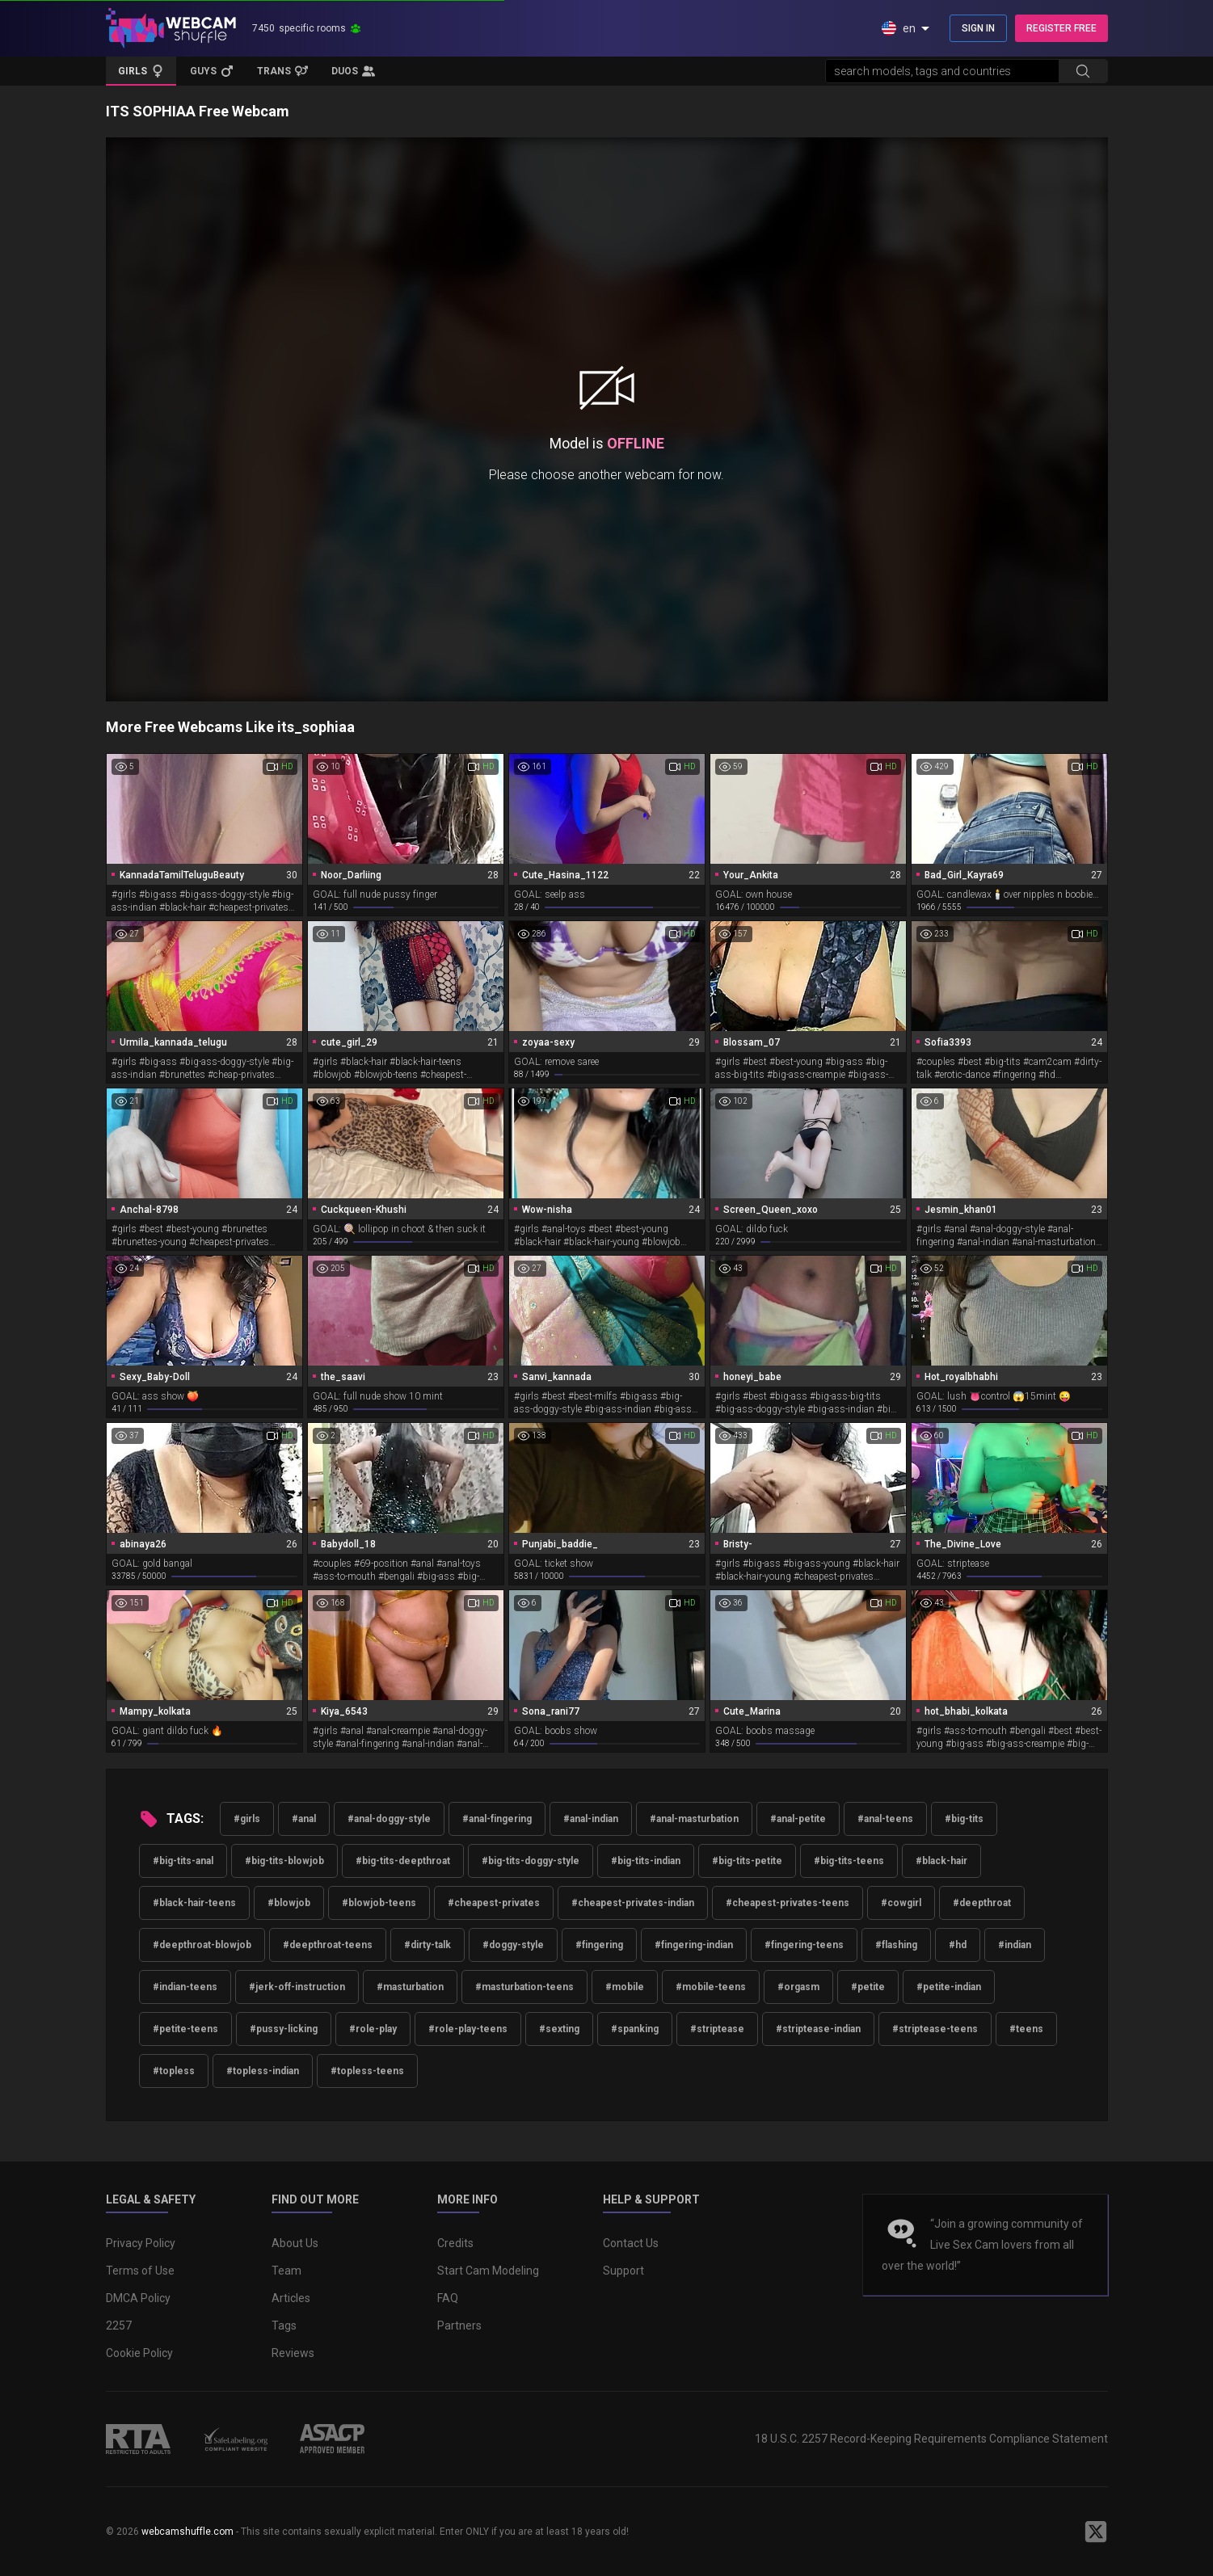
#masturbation (410, 1987)
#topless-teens (367, 2071)
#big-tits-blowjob (284, 1861)
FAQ (447, 2298)
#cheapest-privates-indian (632, 1903)
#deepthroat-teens (328, 1945)
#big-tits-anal (183, 1861)
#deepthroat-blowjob (202, 1945)
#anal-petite (798, 1819)
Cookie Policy (139, 2353)
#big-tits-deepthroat (403, 1861)
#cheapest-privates (494, 1903)
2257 (119, 2325)
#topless (174, 2071)
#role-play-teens (468, 2029)
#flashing (896, 1945)
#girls (247, 1819)
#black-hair (941, 1861)
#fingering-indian (694, 1945)
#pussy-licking (284, 2029)
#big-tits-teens (849, 1861)
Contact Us (631, 2243)
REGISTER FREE (1061, 28)
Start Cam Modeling (488, 2270)
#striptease (717, 2029)
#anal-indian (590, 1819)
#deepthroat (982, 1903)
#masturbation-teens (524, 1987)
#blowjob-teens (379, 1903)
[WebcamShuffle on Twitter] (1096, 2531)
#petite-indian (948, 1987)
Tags (284, 2325)
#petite (868, 1987)
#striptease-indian (818, 2029)
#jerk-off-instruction (297, 1987)
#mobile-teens (711, 1987)
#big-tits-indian (645, 1861)
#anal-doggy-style (389, 1819)
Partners (459, 2325)
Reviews (293, 2353)
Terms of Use (140, 2270)
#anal (304, 1819)
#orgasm (798, 1987)
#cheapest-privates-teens (787, 1903)
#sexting (559, 2029)
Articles (291, 2298)
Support (623, 2270)
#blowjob (288, 1903)
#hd (958, 1945)
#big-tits (964, 1819)
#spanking (635, 2029)
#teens (1026, 2029)
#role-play (373, 2029)
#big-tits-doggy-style (530, 1861)
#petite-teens (185, 2029)
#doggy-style (513, 1945)
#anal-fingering (497, 1819)
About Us (295, 2243)
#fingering (599, 1945)
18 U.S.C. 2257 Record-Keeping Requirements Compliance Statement (931, 2438)
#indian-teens (185, 1987)
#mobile (624, 1987)
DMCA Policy (138, 2298)
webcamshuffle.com (187, 2531)
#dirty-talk (427, 1945)
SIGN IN (978, 28)
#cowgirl (901, 1903)
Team (286, 2270)
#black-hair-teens (194, 1903)
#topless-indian (262, 2071)
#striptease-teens (935, 2029)
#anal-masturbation (694, 1819)
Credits (455, 2243)
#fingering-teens (804, 1945)
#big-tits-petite (747, 1861)
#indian (1014, 1945)
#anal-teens (885, 1819)
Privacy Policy (140, 2243)
